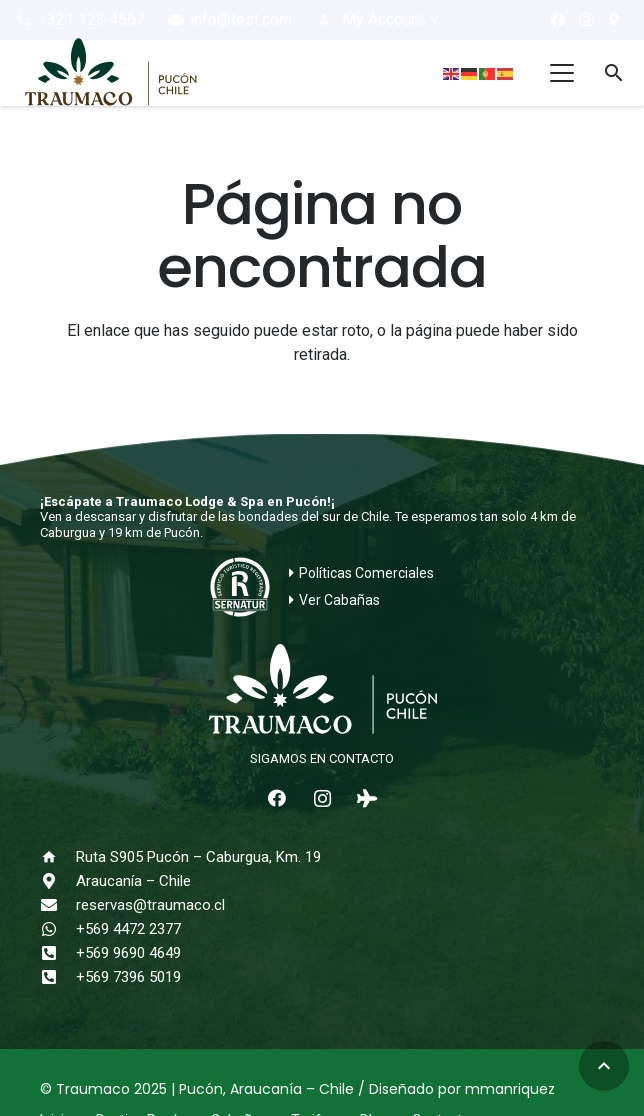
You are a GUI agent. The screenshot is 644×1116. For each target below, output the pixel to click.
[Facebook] (558, 20)
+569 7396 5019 (128, 977)
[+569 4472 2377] (58, 929)
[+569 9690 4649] (58, 953)
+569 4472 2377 (128, 929)
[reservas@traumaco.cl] (58, 905)
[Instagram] (586, 20)
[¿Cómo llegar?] (614, 20)
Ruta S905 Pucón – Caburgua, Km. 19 (198, 857)
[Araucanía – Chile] (58, 881)
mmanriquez (510, 1089)
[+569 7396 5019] (58, 977)
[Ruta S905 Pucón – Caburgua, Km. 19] (58, 857)
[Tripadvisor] (367, 798)
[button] (379, 20)
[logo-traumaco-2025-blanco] (322, 691)
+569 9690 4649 (128, 953)
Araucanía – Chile (133, 881)
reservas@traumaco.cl (150, 905)
